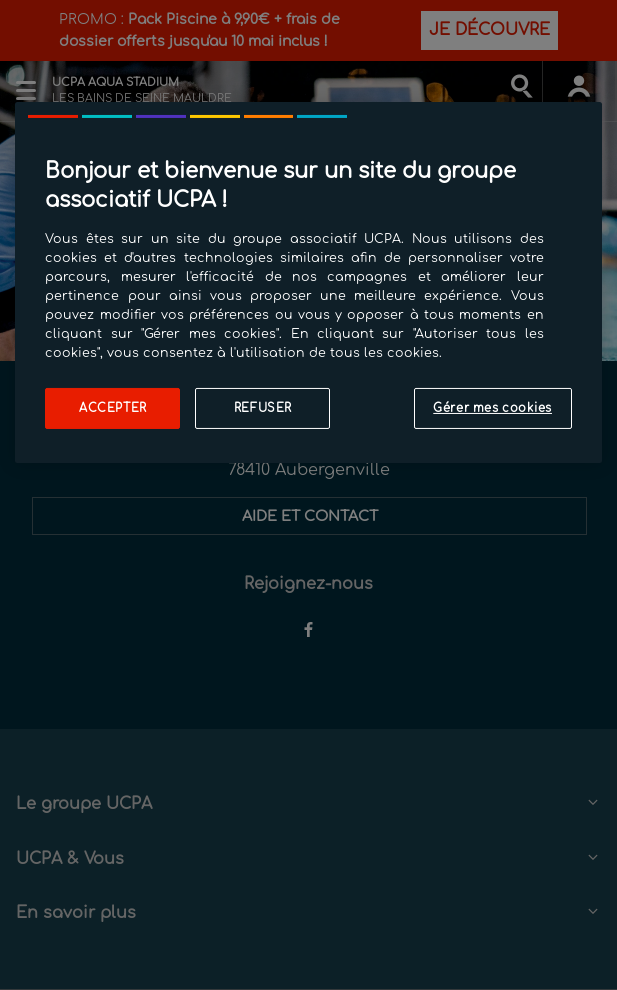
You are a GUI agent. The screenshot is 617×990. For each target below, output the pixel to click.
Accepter (113, 407)
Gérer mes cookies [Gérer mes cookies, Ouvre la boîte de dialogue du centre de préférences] (492, 407)
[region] (308, 282)
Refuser (263, 407)
